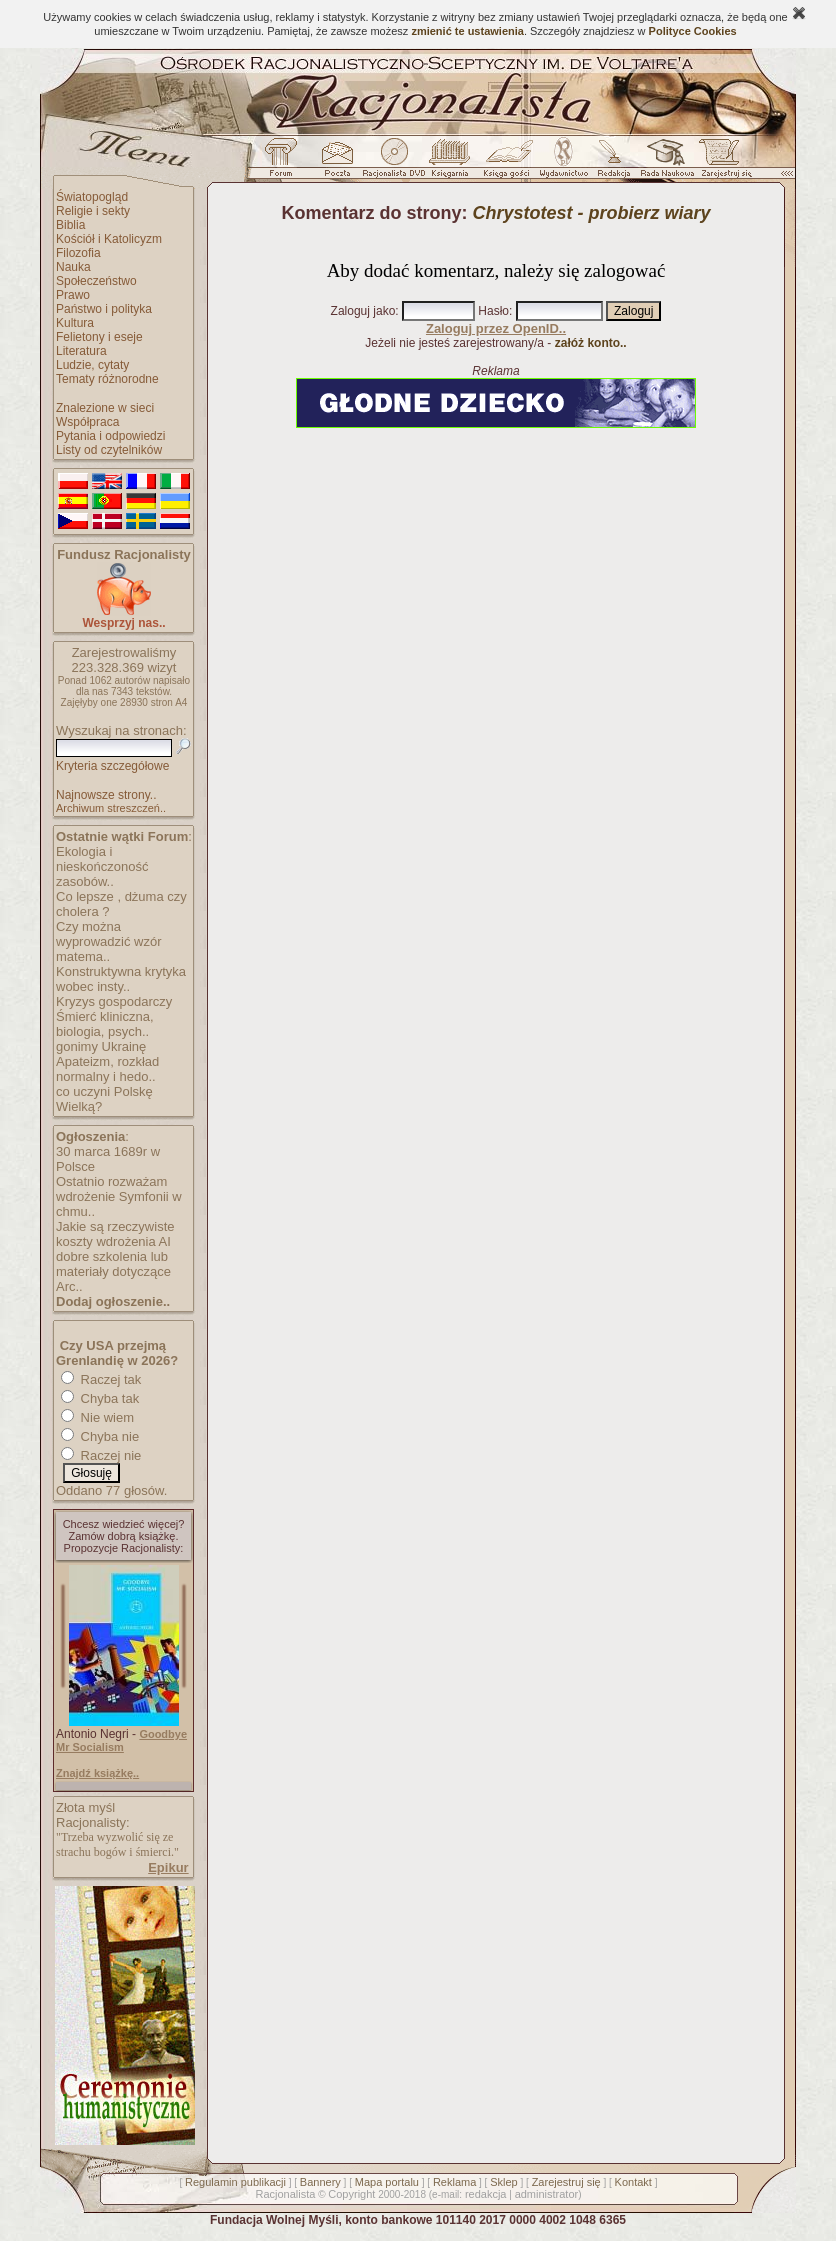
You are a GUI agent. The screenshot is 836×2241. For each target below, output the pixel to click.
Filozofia (78, 253)
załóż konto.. (591, 343)
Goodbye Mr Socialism (121, 1740)
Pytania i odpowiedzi (110, 436)
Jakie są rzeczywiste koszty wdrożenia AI (115, 1234)
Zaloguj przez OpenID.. (496, 328)
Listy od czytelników (109, 450)
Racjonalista (285, 2194)
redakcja (486, 2194)
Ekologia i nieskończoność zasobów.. (102, 866)
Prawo (73, 295)
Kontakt (633, 2182)
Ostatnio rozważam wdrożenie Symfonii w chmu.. (119, 1196)
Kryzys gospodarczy (114, 1001)
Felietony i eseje (99, 337)
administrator (547, 2194)
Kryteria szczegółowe (112, 766)
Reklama (454, 2182)
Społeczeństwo (96, 281)
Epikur (168, 1867)
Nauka (73, 267)
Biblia (70, 225)
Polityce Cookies (693, 31)
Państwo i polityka (104, 309)
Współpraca (87, 422)
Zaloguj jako (363, 311)
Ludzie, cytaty (92, 365)
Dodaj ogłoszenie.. (113, 1301)
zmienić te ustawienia (467, 31)
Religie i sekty (93, 211)
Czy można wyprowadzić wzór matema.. (108, 941)
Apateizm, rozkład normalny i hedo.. (107, 1069)
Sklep (504, 2182)
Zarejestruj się (566, 2182)
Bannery (320, 2182)
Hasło (493, 311)
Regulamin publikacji (235, 2182)
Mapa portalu (387, 2182)
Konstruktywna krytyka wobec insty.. (121, 979)
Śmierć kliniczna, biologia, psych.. (105, 1024)
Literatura (81, 351)
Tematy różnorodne (107, 379)
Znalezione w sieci (105, 408)
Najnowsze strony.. (106, 795)
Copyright (351, 2194)
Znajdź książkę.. (97, 1773)
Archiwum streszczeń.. (111, 808)
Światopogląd (92, 197)
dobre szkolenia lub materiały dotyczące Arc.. (113, 1271)
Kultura (75, 323)
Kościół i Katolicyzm (109, 239)
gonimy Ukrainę (101, 1046)
